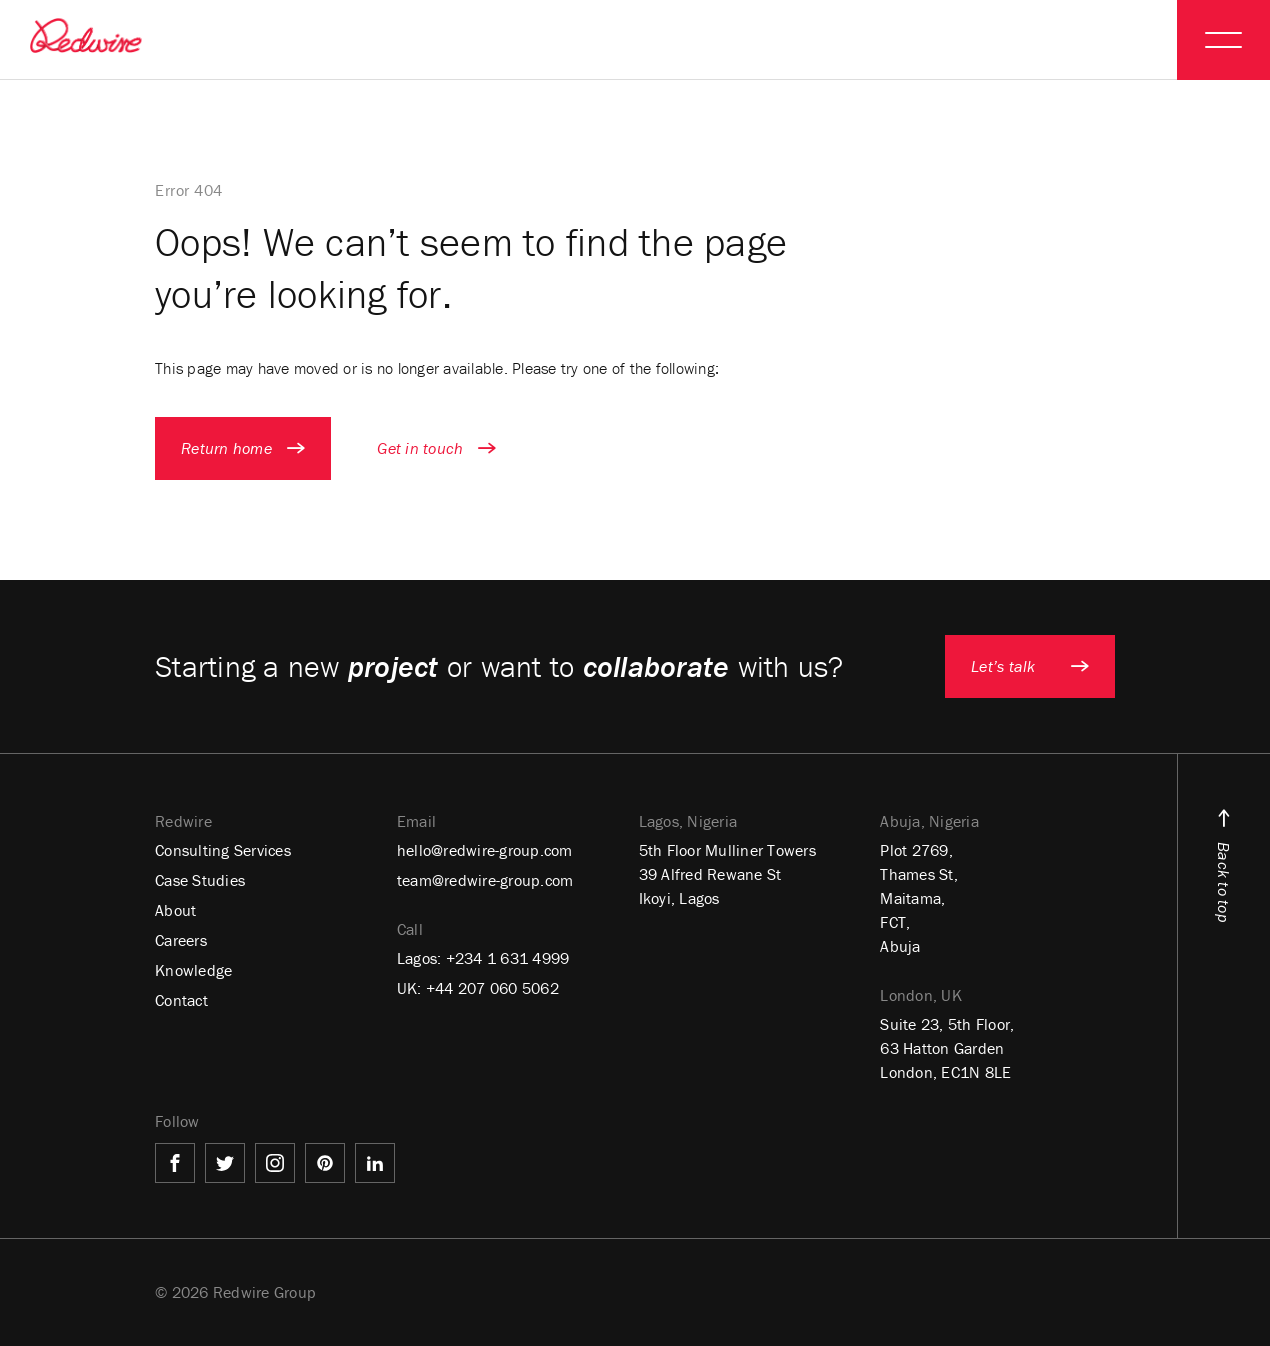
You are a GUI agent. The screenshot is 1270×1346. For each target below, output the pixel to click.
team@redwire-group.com (485, 880)
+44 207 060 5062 (492, 988)
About (175, 910)
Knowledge (193, 970)
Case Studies (200, 880)
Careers (181, 940)
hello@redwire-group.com (485, 850)
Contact (181, 1000)
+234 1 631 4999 (508, 958)
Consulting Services (223, 850)
